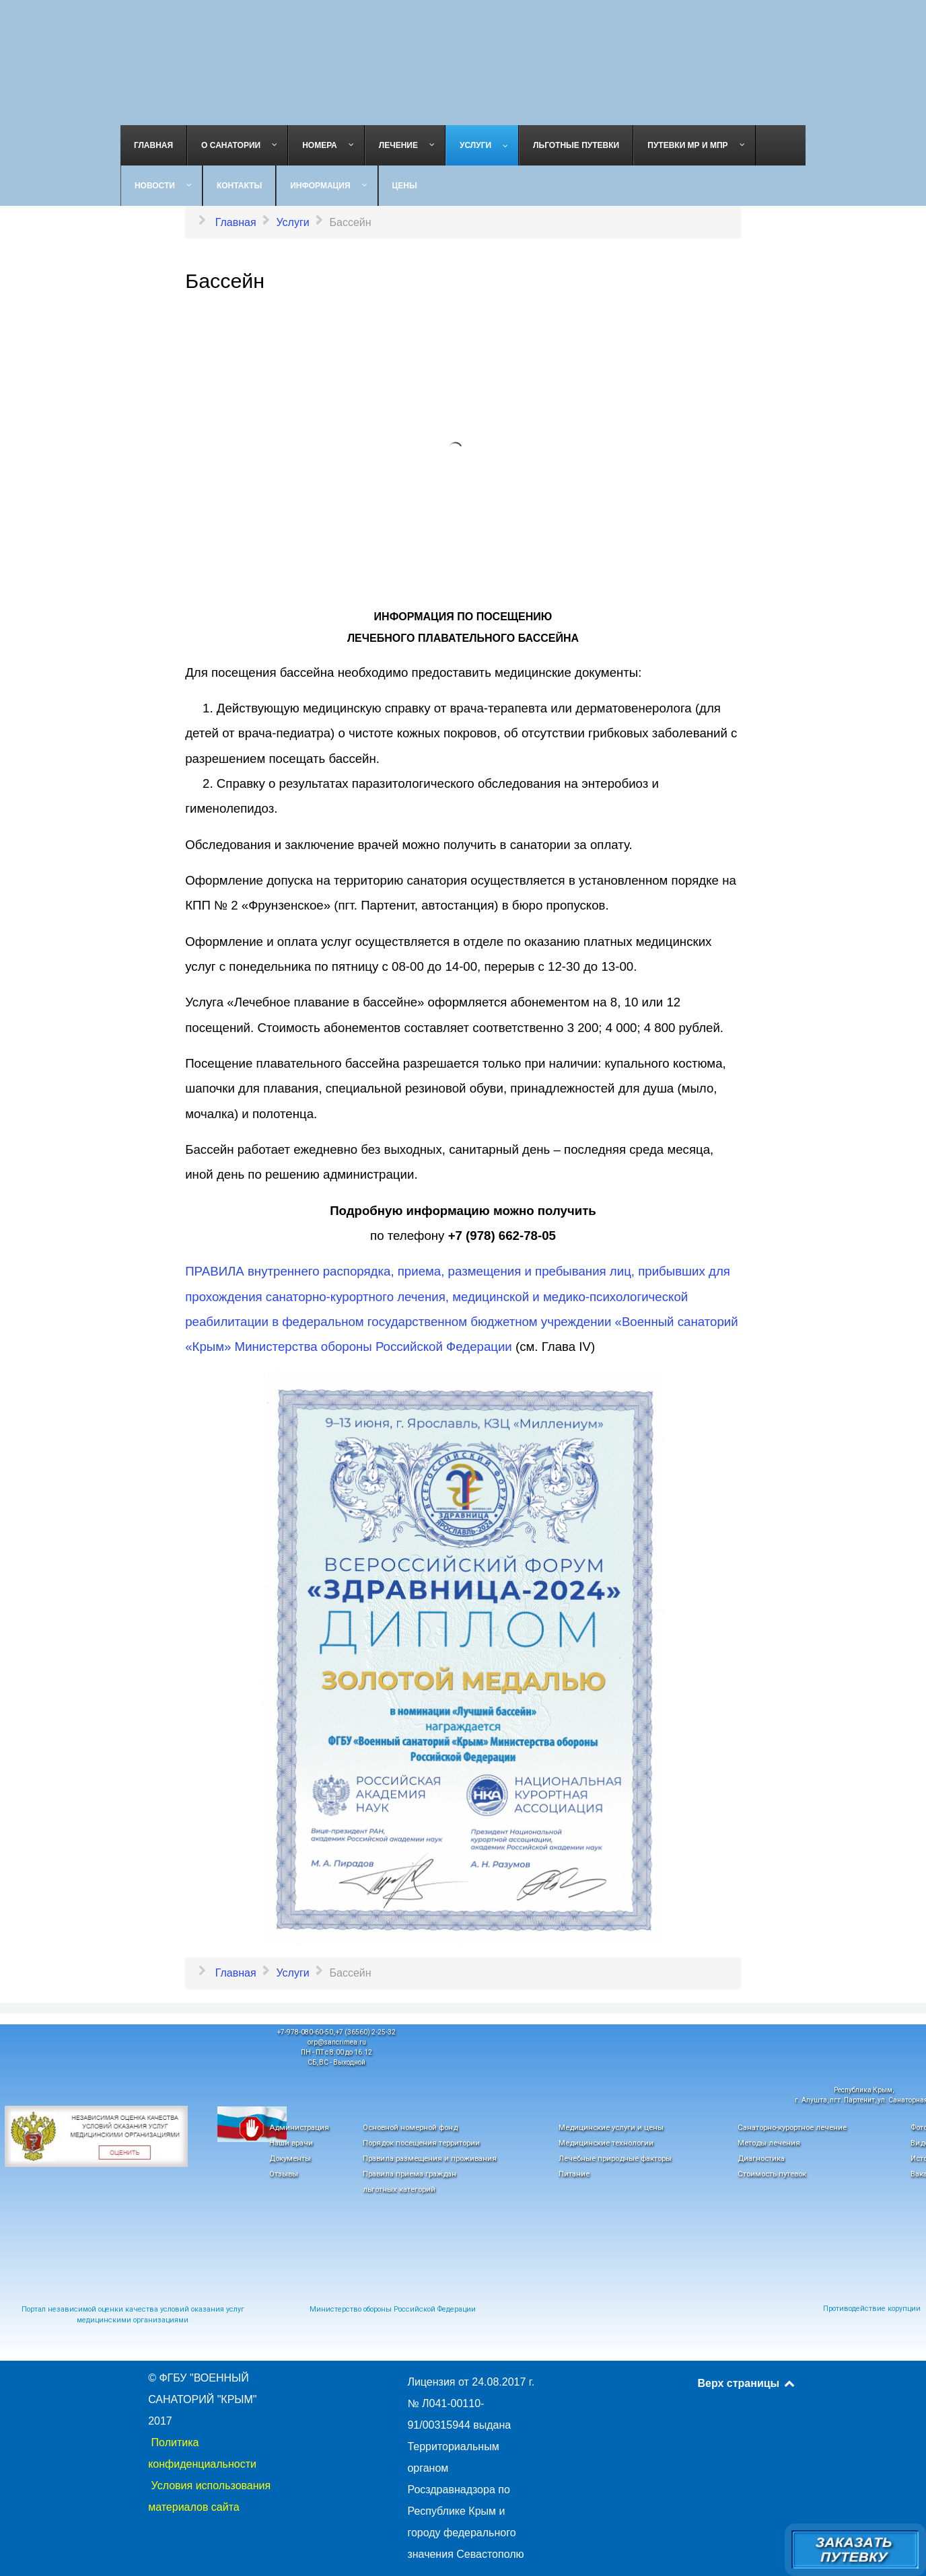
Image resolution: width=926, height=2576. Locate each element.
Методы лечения (769, 2142)
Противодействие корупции (872, 2308)
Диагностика (761, 2158)
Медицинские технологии (606, 2142)
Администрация (299, 2127)
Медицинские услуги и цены (611, 2127)
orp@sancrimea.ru (337, 2042)
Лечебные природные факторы (615, 2158)
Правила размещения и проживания (430, 2158)
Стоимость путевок (772, 2173)
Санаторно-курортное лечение (792, 2127)
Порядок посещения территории (421, 2142)
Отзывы (283, 2173)
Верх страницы (747, 2383)
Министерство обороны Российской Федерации (393, 2309)
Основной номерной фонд (410, 2127)
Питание (574, 2173)
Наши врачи (291, 2142)
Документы (290, 2158)
